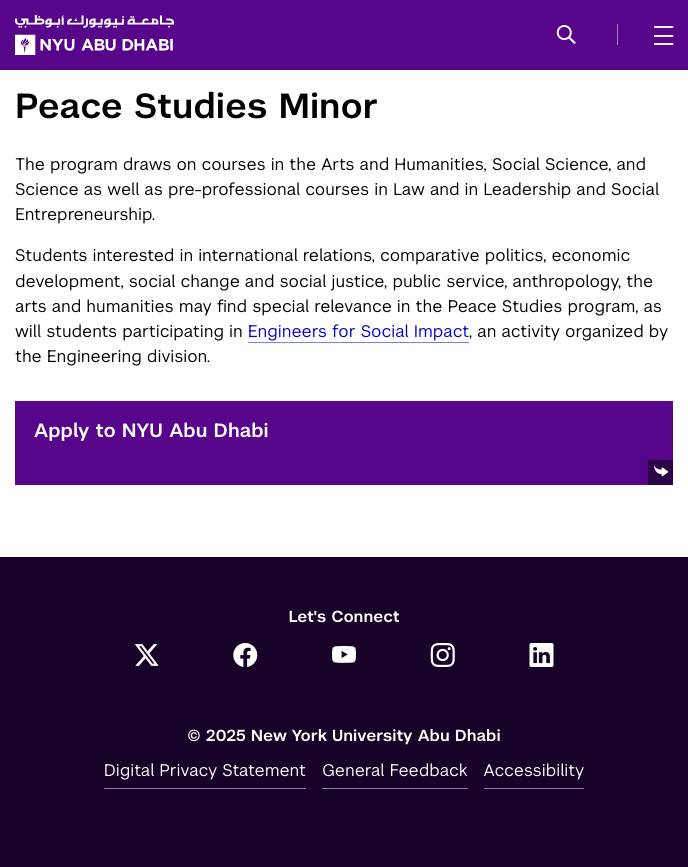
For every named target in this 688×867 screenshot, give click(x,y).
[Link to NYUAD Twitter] (146, 657)
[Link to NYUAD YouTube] (344, 657)
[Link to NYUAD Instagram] (442, 657)
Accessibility (534, 770)
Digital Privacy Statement (205, 770)
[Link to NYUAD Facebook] (245, 657)
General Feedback (395, 770)
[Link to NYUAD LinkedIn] (541, 657)
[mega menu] (657, 35)
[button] (566, 36)
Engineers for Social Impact (358, 331)
